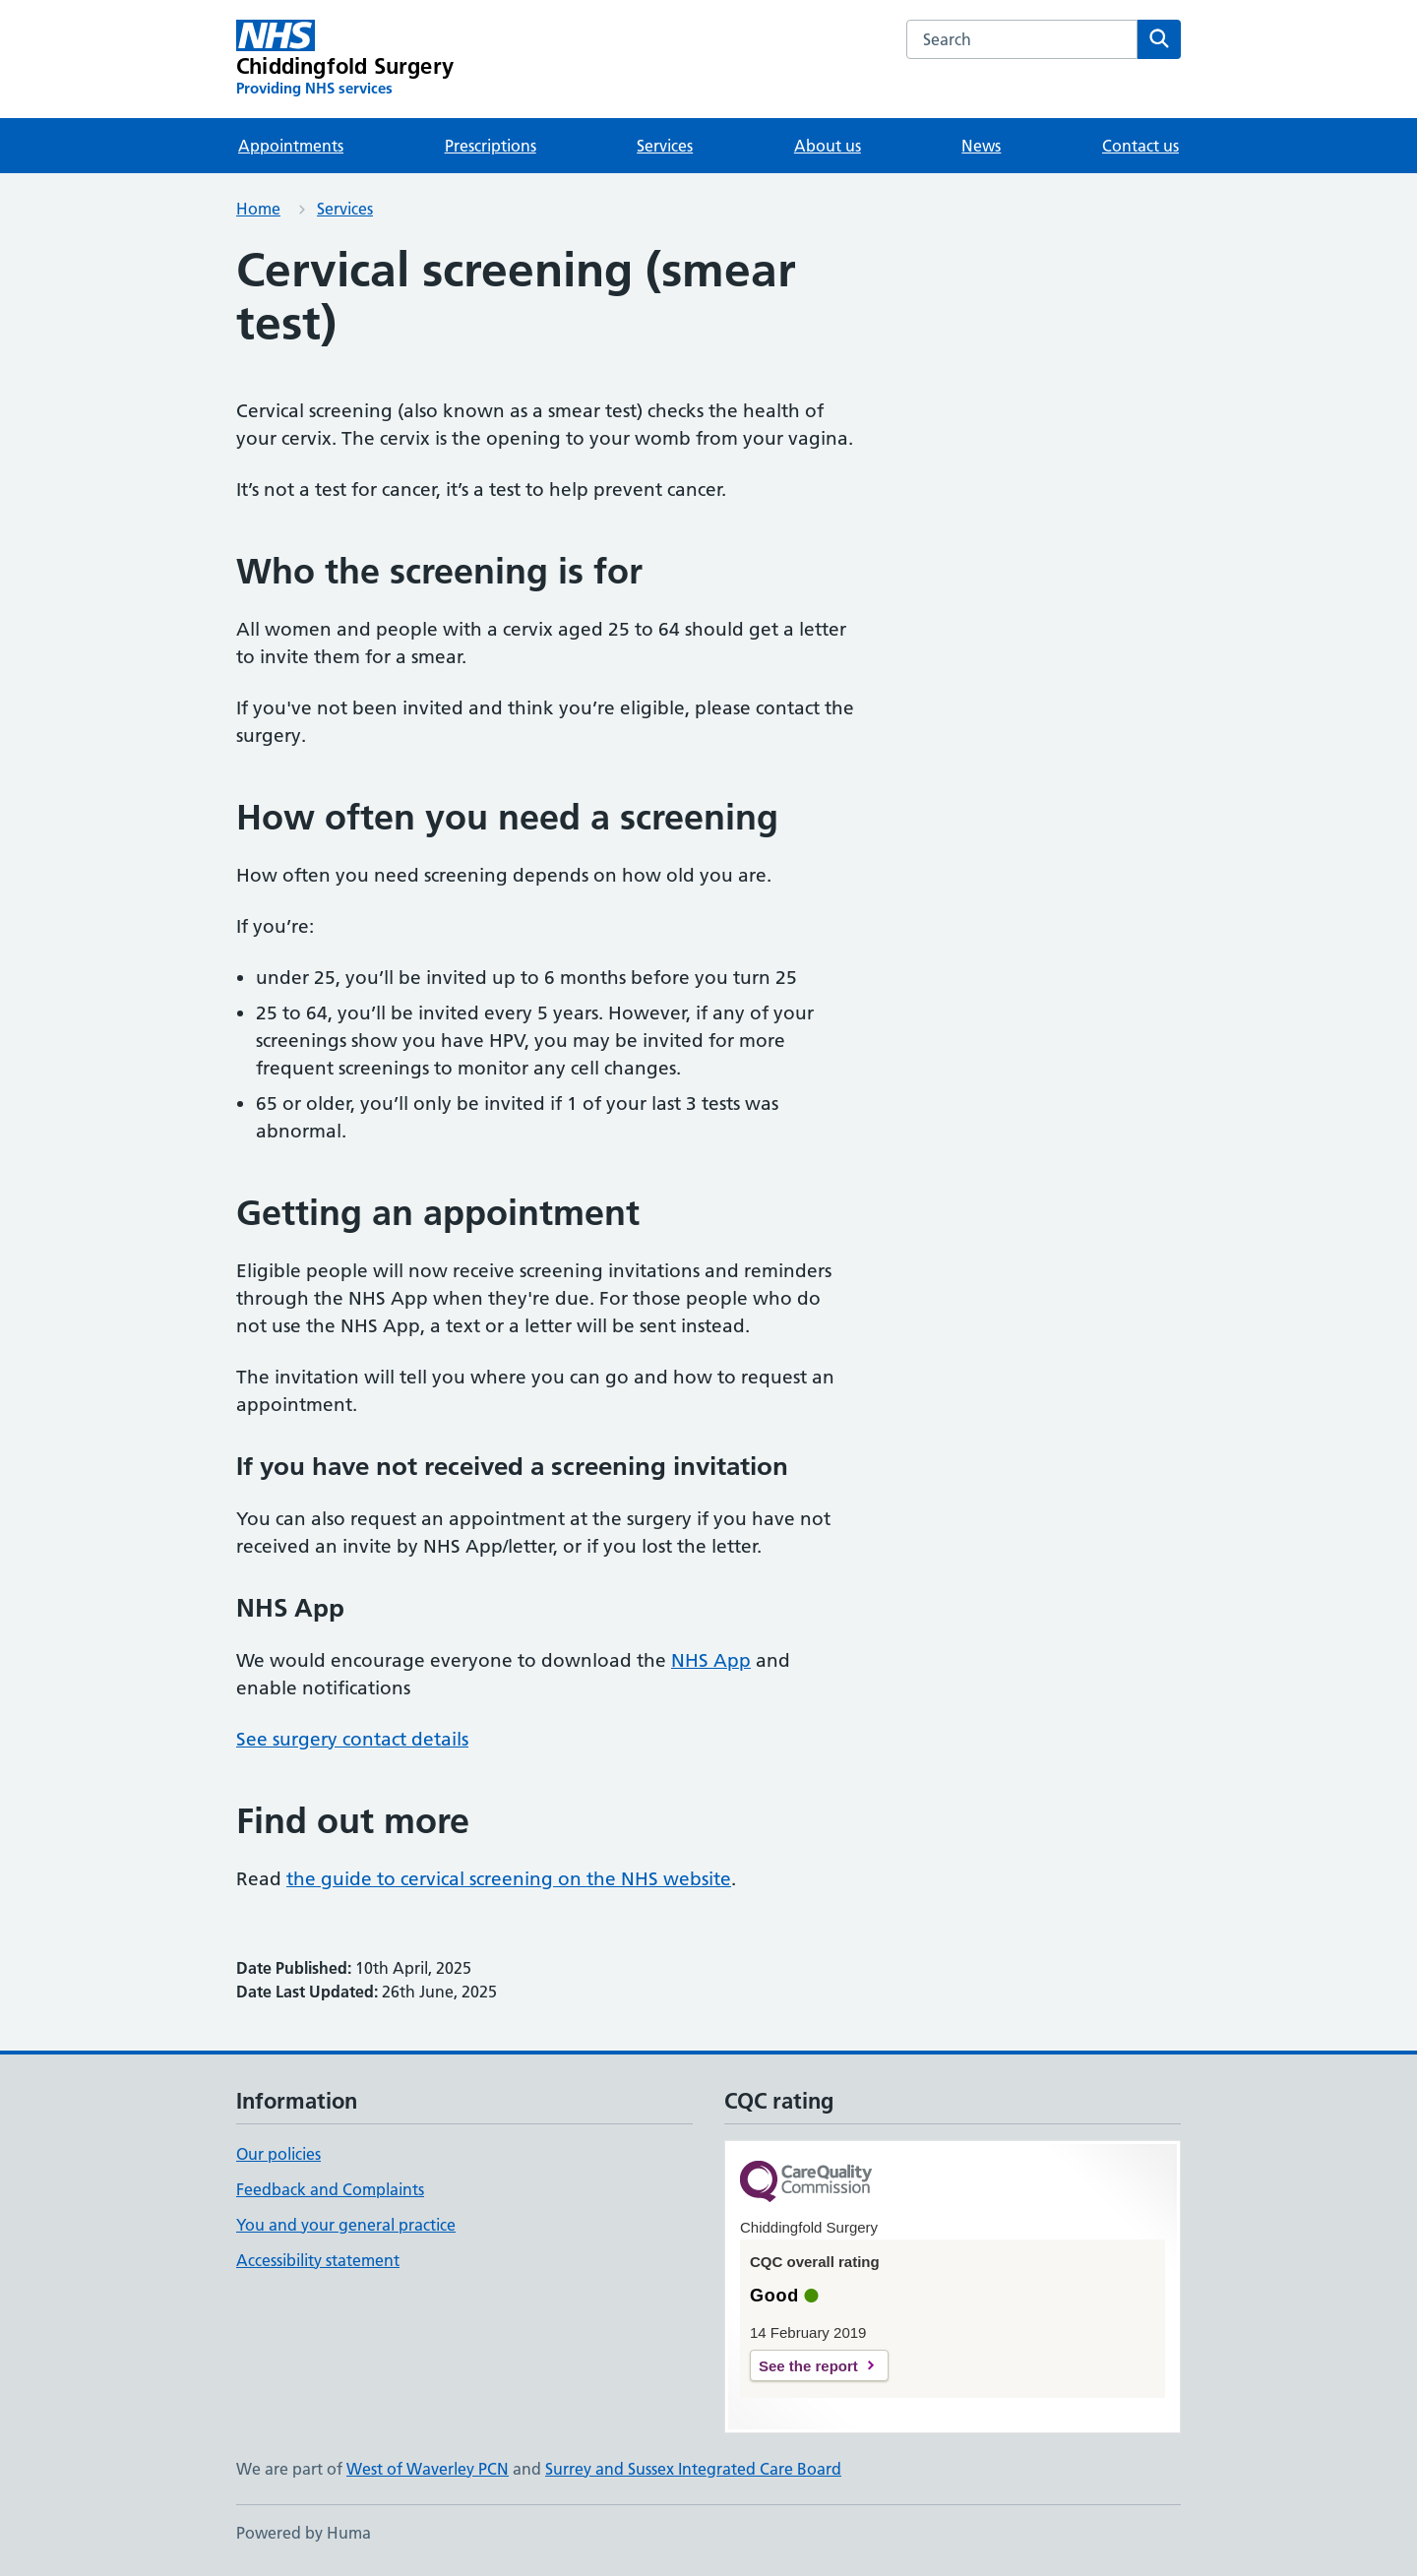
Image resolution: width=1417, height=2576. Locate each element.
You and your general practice (346, 2225)
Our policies (278, 2154)
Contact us (1140, 145)
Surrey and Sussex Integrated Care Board (693, 2469)
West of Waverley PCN (427, 2469)
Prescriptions (490, 145)
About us (827, 145)
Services (665, 145)
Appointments (290, 145)
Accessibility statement (318, 2260)
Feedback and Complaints (330, 2189)
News (981, 145)
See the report (808, 2366)
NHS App (711, 1660)
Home (258, 208)
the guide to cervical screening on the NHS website (508, 1879)
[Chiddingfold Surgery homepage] (345, 59)
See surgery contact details (352, 1739)
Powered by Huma (303, 2533)
